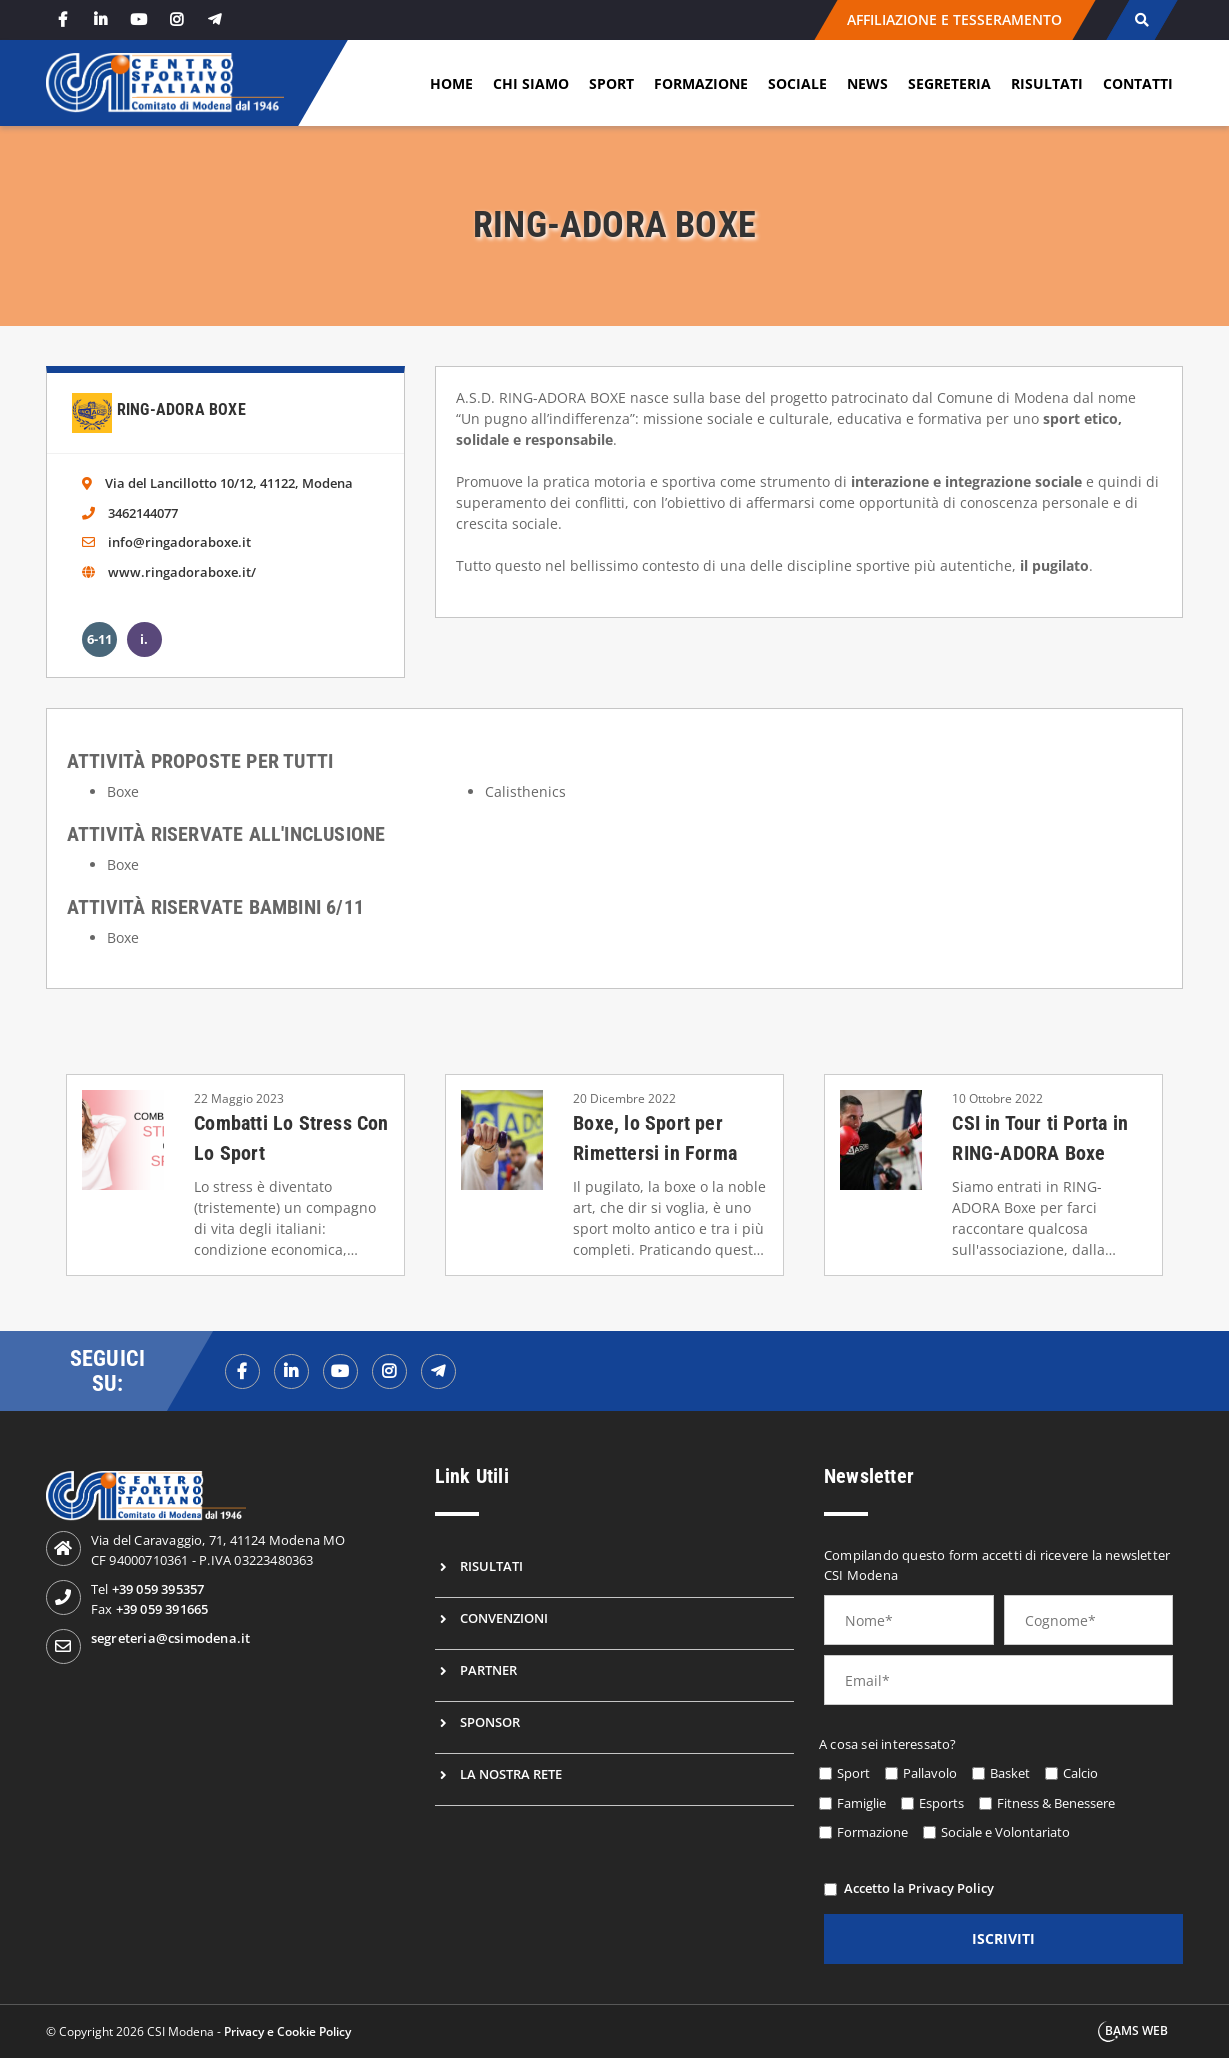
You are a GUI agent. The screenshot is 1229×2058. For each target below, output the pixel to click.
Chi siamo (531, 83)
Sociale (797, 83)
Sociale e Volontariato (1005, 1832)
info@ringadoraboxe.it (179, 542)
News (867, 83)
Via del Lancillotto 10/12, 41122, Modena (229, 483)
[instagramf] (389, 1371)
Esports (941, 1803)
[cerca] (1142, 20)
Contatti (1138, 83)
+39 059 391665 (162, 1609)
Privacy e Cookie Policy (287, 2031)
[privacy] (830, 1889)
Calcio (1080, 1773)
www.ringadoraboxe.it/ (182, 572)
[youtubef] (340, 1371)
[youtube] (139, 19)
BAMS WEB (1136, 2030)
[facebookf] (242, 1371)
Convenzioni (504, 1618)
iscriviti (1003, 1938)
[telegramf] (438, 1371)
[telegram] (215, 19)
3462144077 (143, 513)
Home (451, 83)
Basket (1010, 1773)
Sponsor (490, 1722)
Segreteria (949, 83)
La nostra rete (511, 1774)
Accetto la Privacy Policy (919, 1888)
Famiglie (861, 1803)
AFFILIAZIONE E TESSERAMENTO (955, 19)
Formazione (701, 83)
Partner (488, 1670)
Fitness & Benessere (1056, 1803)
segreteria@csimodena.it (171, 1638)
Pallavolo (930, 1773)
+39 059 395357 (158, 1589)
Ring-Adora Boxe (181, 409)
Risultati (1047, 83)
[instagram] (177, 19)
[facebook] (63, 19)
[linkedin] (101, 19)
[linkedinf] (291, 1371)
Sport (611, 83)
